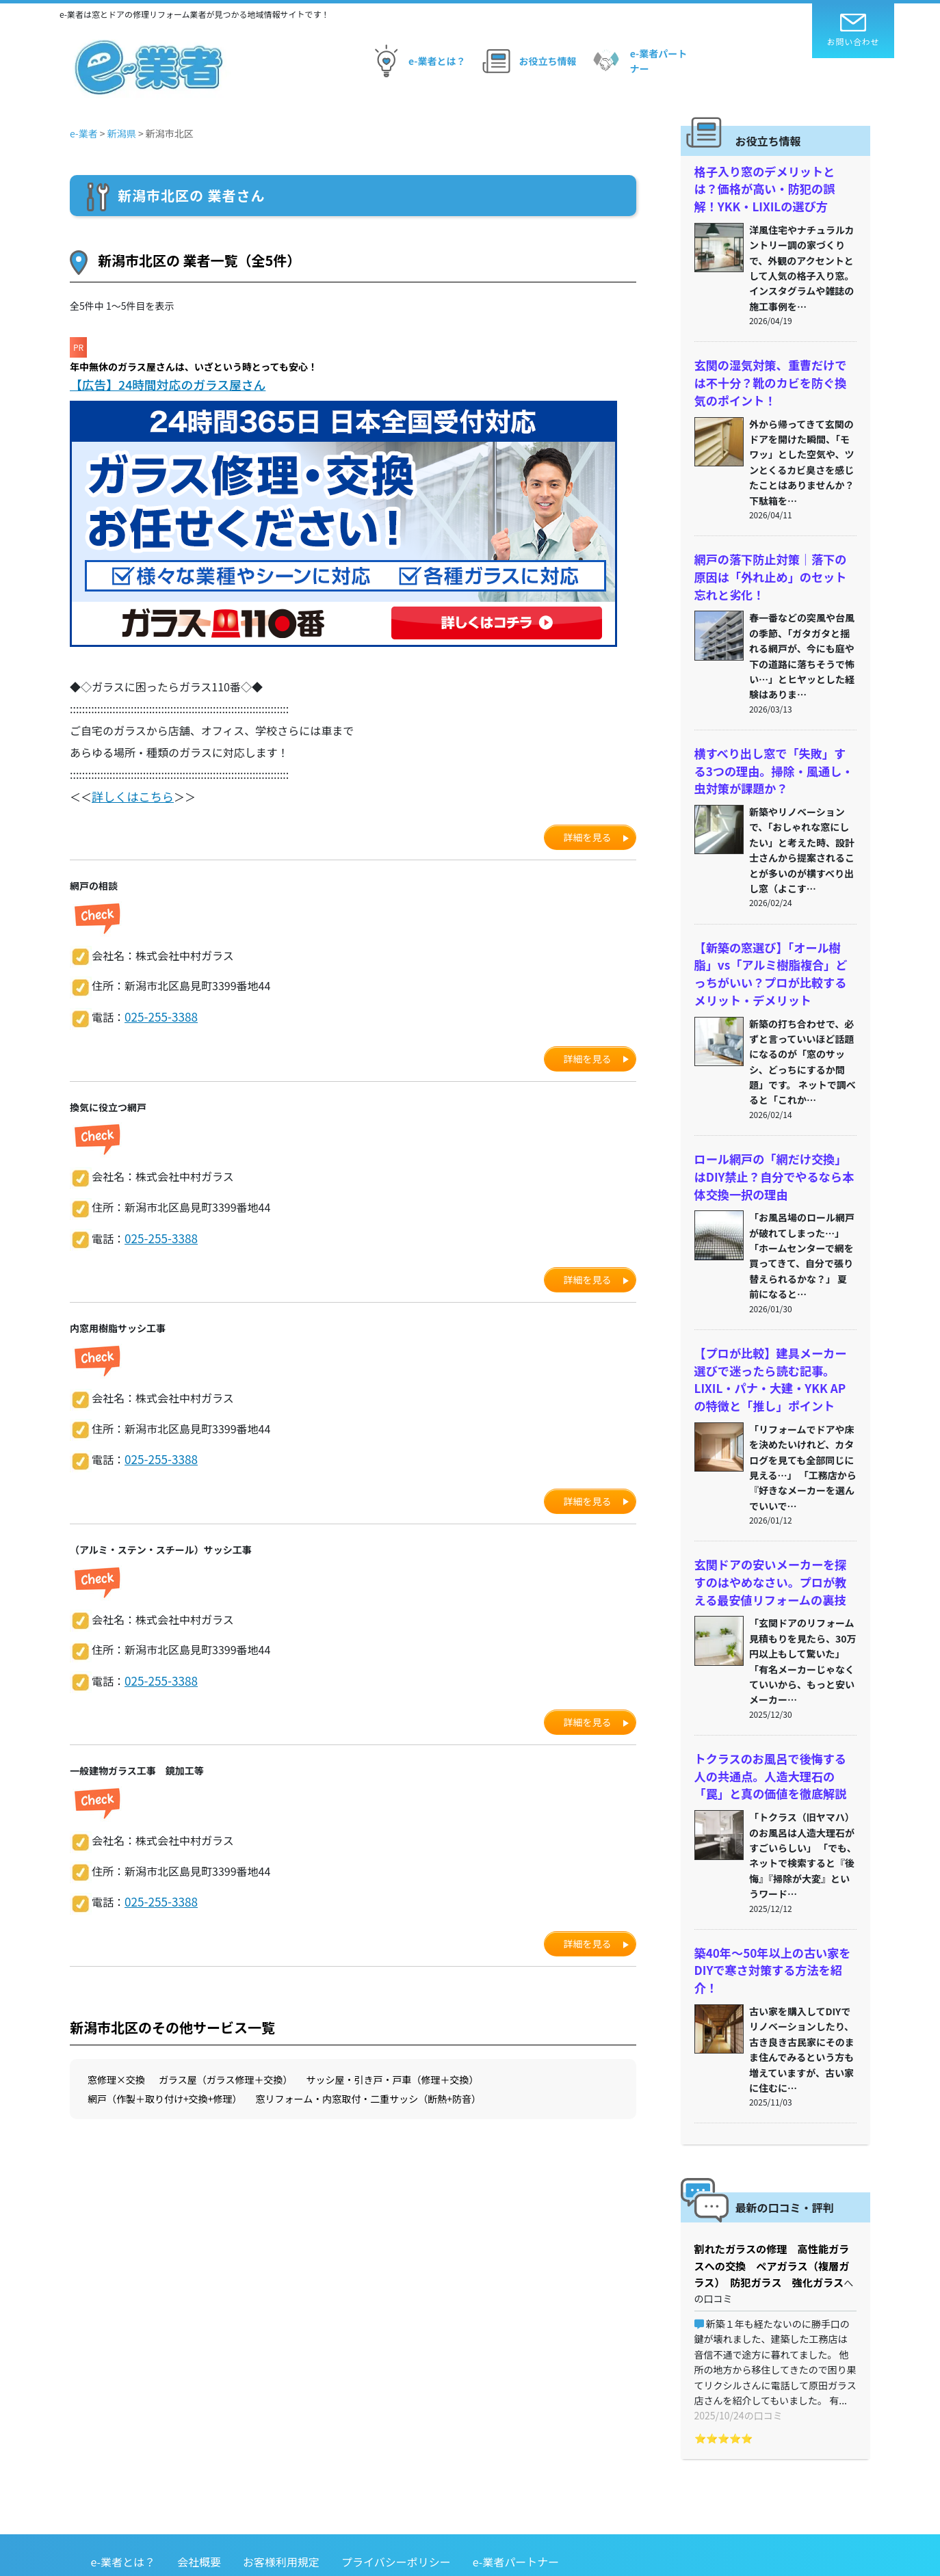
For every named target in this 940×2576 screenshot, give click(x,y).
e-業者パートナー (638, 60)
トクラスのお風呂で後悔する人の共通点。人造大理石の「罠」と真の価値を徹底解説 (771, 1743)
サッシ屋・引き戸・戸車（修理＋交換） (392, 2074)
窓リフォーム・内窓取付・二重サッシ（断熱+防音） (368, 2093)
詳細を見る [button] (588, 835)
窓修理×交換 (116, 2074)
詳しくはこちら (130, 795)
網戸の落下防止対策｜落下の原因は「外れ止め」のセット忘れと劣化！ (771, 568)
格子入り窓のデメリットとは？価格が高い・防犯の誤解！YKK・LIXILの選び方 (771, 187)
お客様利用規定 (281, 2488)
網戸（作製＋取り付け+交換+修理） (165, 2093)
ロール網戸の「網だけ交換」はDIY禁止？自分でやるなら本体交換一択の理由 (774, 1155)
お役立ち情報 (527, 60)
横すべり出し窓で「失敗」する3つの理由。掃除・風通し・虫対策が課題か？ (773, 758)
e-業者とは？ (416, 60)
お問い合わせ (853, 30)
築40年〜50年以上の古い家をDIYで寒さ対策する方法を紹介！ (774, 1925)
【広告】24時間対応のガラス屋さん (166, 384)
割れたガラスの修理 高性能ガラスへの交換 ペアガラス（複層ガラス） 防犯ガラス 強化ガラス (775, 2209)
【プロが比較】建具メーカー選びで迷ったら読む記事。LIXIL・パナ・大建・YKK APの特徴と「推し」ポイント (773, 1354)
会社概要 (199, 2488)
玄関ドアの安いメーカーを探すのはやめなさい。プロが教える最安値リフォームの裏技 (771, 1553)
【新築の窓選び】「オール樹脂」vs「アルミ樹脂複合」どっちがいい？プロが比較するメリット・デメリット (773, 957)
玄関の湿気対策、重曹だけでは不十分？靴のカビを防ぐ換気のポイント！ (771, 377)
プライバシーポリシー (396, 2488)
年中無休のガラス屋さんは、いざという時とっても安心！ (193, 366)
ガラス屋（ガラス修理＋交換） (225, 2074)
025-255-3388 (159, 1014)
